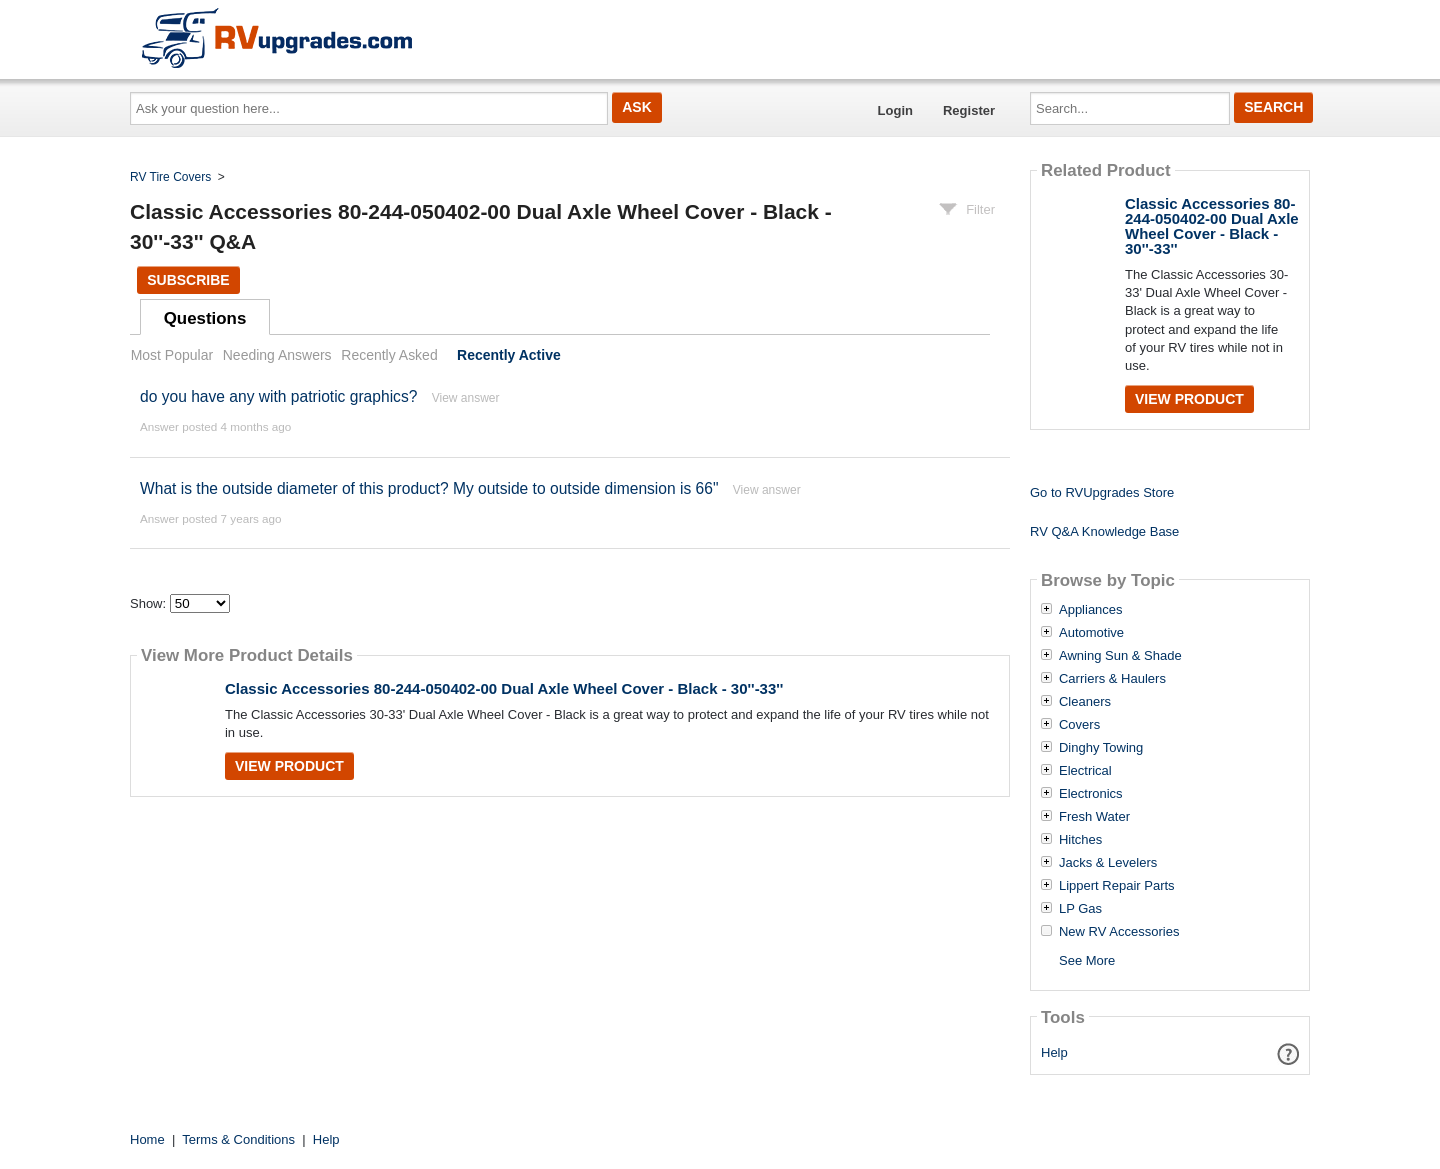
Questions (205, 318)
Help (1054, 1052)
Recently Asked (389, 355)
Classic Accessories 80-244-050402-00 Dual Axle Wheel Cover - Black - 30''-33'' (504, 688)
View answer (466, 398)
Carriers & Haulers (1112, 679)
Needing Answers (277, 355)
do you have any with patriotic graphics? (278, 396)
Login (895, 110)
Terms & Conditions (238, 1139)
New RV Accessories (1119, 932)
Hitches (1080, 840)
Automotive (1091, 633)
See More (1087, 960)
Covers (1079, 725)
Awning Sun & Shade (1120, 656)
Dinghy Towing (1101, 748)
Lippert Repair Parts (1117, 886)
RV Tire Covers (170, 177)
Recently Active (509, 355)
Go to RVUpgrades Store (1102, 492)
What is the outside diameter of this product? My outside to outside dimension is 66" (429, 488)
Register (969, 110)
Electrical (1085, 771)
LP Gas (1080, 909)
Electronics (1091, 794)
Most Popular (172, 355)
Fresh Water (1094, 817)
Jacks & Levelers (1108, 863)
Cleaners (1085, 702)
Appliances (1091, 610)
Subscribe (188, 280)
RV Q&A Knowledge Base (1104, 531)
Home (147, 1139)
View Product (289, 766)
